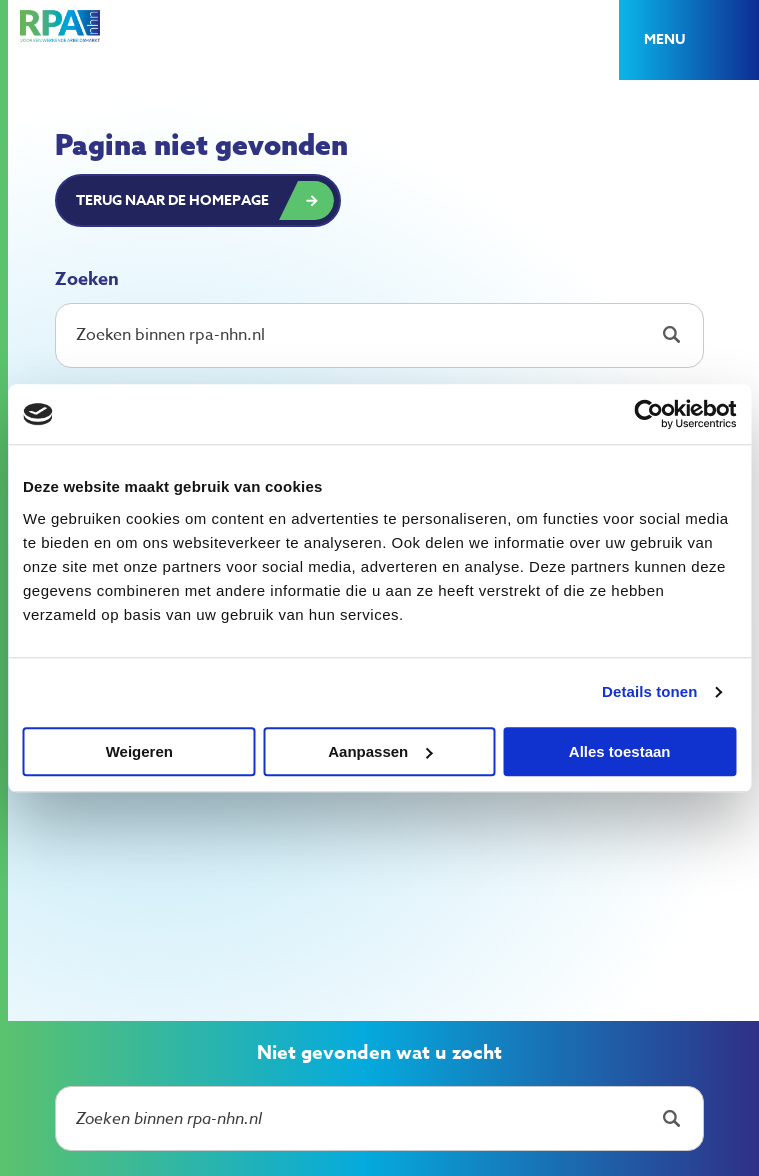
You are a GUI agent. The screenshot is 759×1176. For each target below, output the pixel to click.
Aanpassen (380, 751)
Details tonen (649, 691)
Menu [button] (664, 39)
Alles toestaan (620, 751)
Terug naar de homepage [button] (172, 200)
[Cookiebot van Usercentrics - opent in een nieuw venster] (648, 414)
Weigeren (139, 751)
